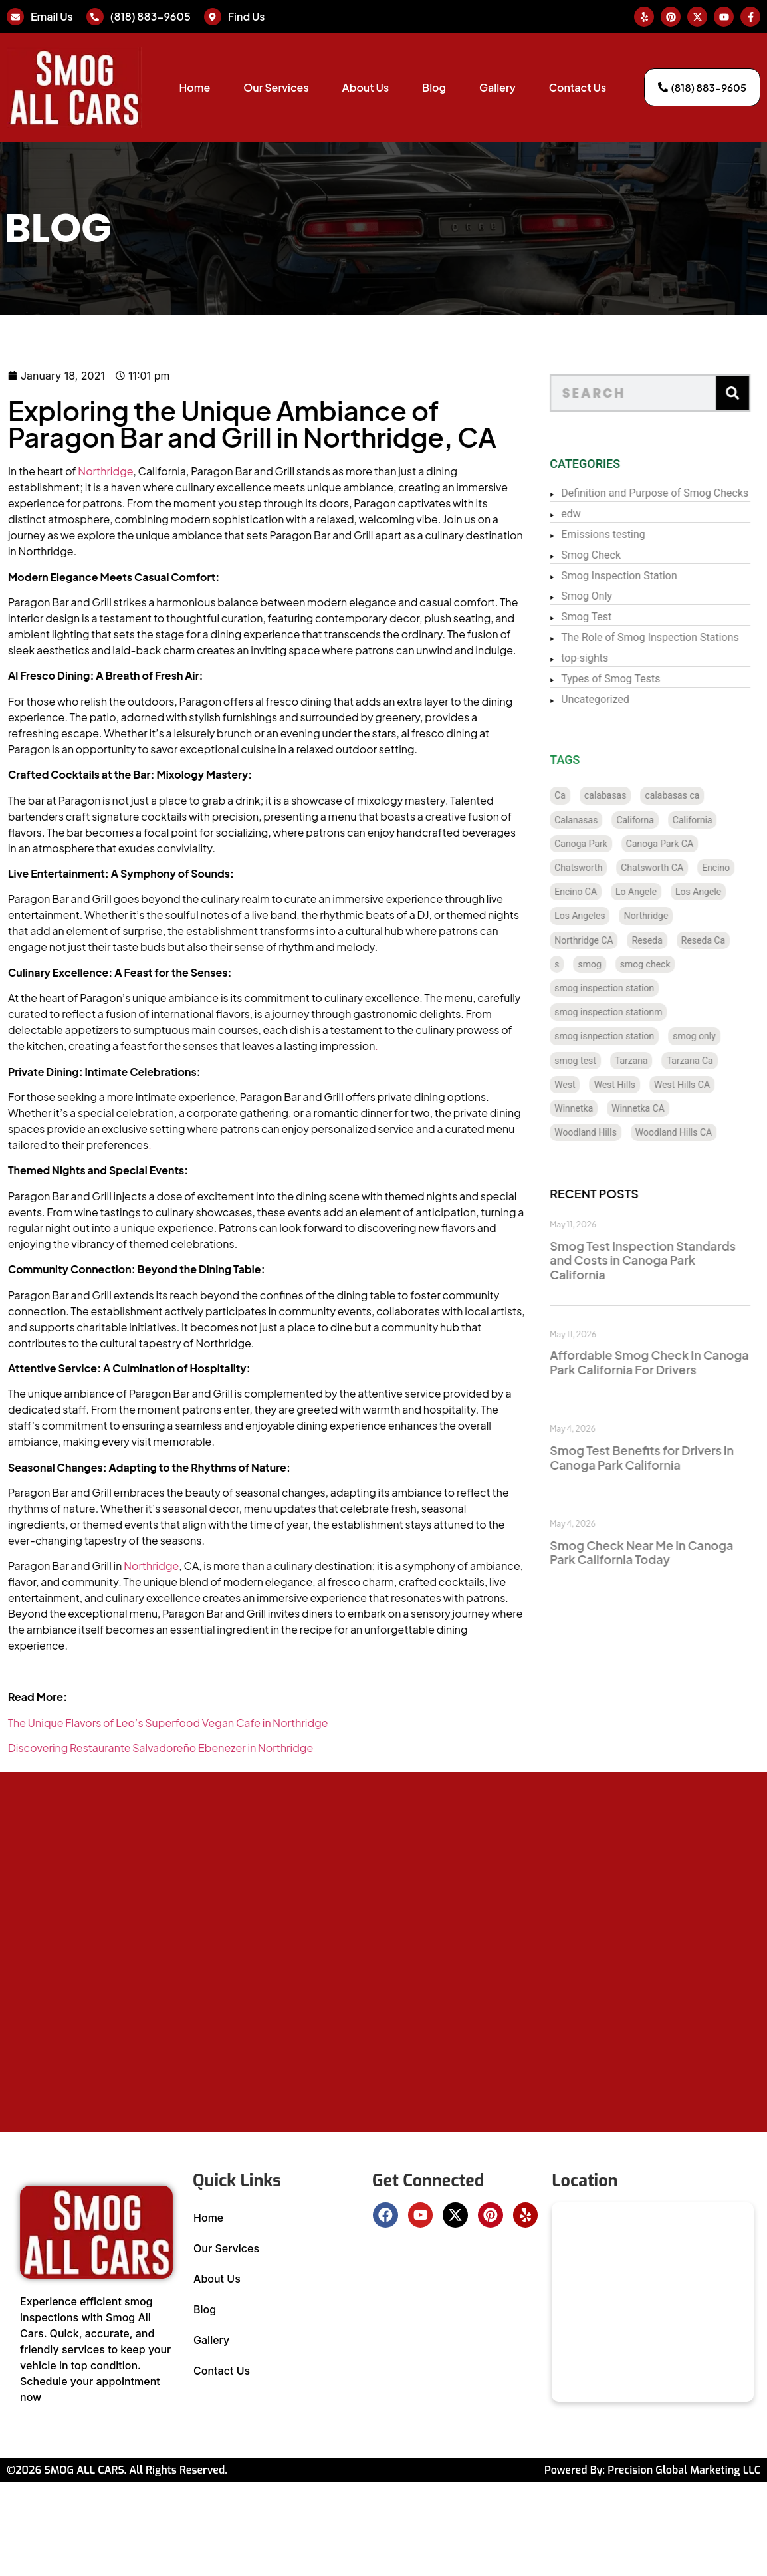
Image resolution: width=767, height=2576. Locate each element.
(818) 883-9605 (150, 16)
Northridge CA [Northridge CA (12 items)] (603, 940)
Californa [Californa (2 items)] (654, 820)
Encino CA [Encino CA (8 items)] (595, 891)
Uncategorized (614, 699)
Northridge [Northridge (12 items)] (665, 915)
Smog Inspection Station (638, 575)
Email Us (52, 16)
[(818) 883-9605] (95, 16)
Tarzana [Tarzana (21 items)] (650, 1060)
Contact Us (577, 87)
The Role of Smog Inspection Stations (669, 637)
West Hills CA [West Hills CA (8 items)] (700, 1084)
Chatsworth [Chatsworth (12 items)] (597, 867)
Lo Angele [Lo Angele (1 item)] (655, 891)
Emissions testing (622, 534)
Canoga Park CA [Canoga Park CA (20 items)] (678, 843)
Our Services (275, 87)
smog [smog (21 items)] (608, 964)
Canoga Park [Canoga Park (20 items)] (600, 843)
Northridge (61, 471)
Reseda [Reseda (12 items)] (666, 940)
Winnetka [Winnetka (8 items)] (593, 1108)
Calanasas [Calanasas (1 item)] (595, 820)
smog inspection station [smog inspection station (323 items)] (623, 988)
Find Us (246, 16)
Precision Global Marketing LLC (683, 2470)
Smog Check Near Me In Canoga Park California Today (660, 1552)
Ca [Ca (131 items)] (579, 795)
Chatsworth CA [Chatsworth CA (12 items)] (671, 867)
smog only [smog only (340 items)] (713, 1036)
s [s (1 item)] (576, 964)
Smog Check (610, 555)
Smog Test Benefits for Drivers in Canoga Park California (661, 1457)
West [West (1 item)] (584, 1084)
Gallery (497, 87)
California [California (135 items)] (711, 820)
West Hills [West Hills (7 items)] (633, 1084)
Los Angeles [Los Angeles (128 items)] (599, 915)
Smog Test (605, 616)
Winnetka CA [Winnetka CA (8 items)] (657, 1108)
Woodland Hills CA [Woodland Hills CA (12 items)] (692, 1132)
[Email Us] (15, 16)
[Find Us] (212, 16)
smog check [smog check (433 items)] (664, 964)
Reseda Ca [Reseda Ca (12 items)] (722, 940)
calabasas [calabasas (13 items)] (624, 795)
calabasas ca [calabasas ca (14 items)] (691, 795)
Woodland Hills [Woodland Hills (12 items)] (605, 1132)
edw (590, 513)
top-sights (603, 658)
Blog (434, 87)
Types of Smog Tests (629, 678)
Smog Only (605, 596)
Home (194, 87)
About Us (365, 87)
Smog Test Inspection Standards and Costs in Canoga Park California (662, 1260)
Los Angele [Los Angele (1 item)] (717, 891)
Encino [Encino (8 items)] (735, 867)
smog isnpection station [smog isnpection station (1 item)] (623, 1036)
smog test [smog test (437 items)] (594, 1060)
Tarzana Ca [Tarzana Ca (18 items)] (708, 1060)
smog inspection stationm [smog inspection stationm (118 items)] (627, 1012)
